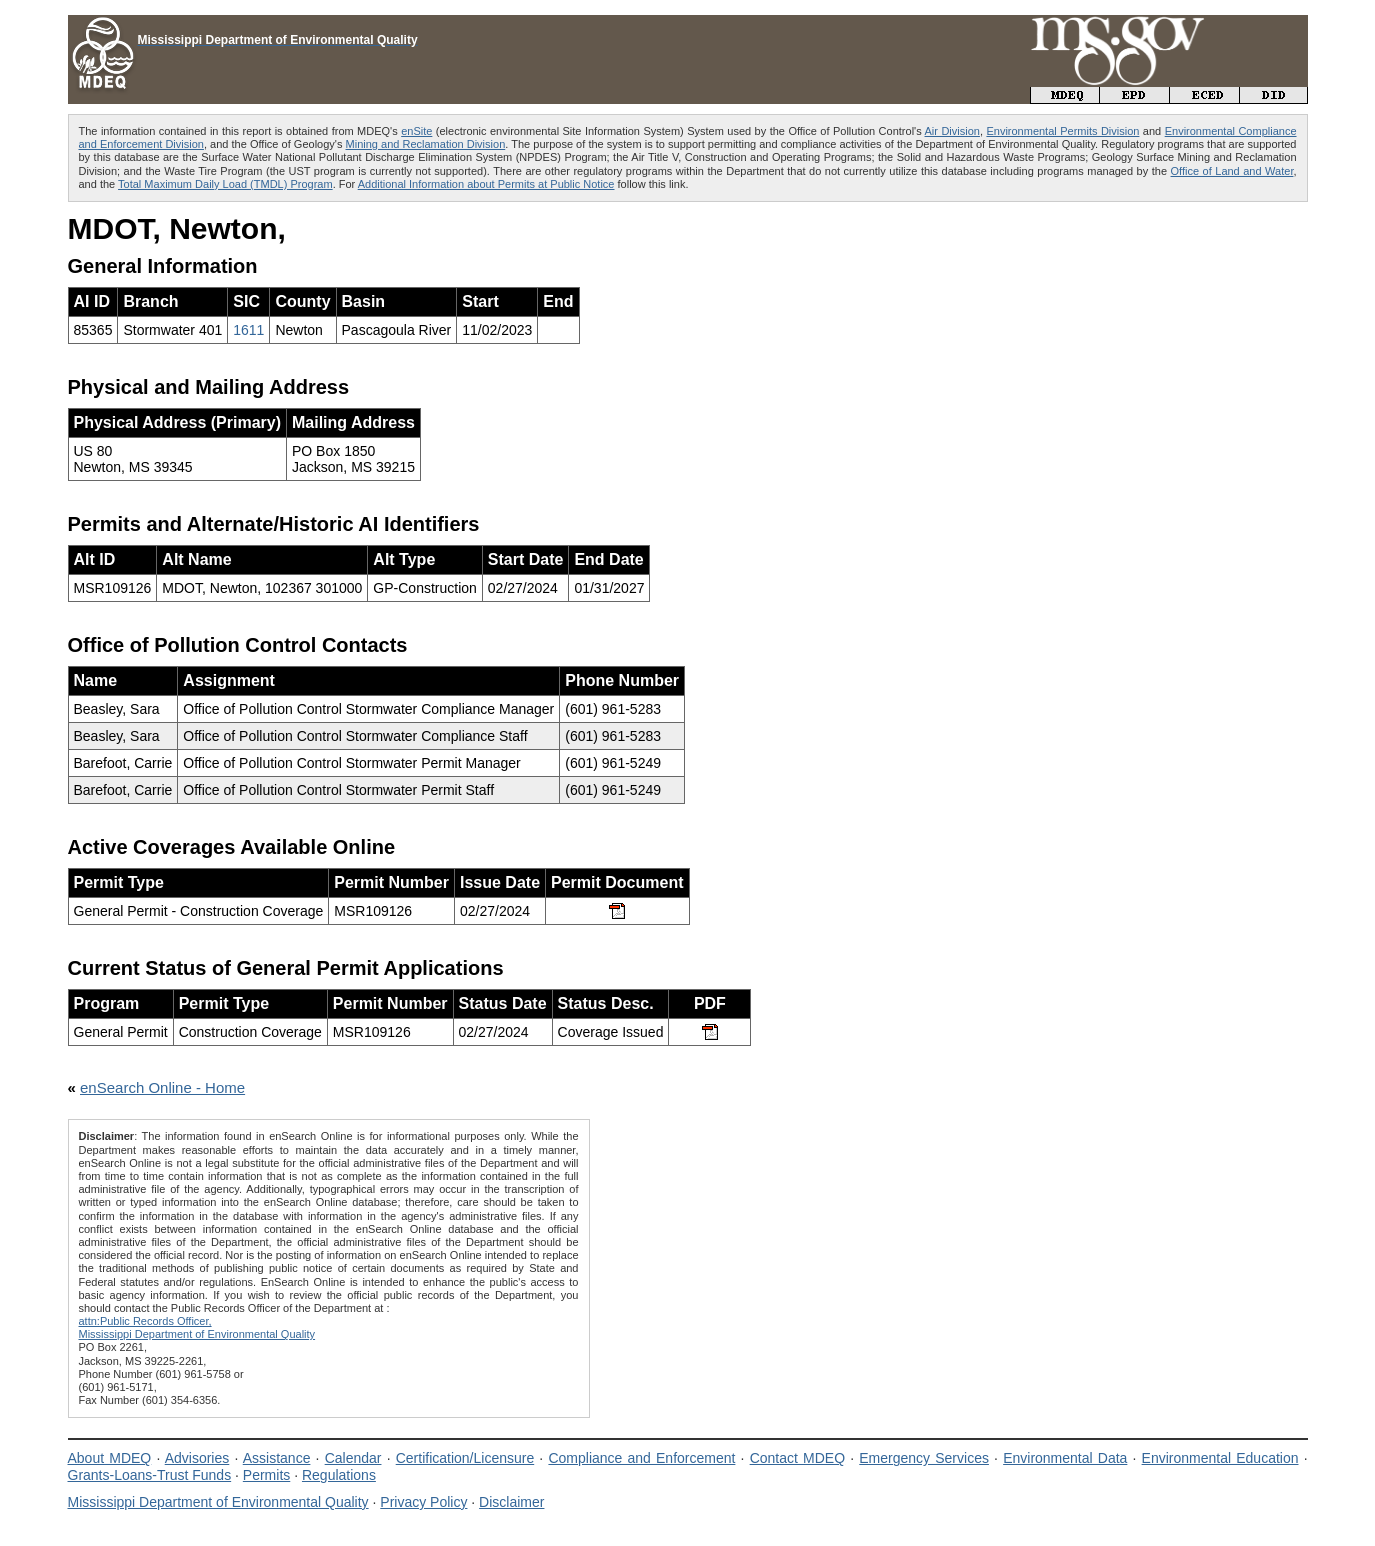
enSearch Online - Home (162, 1087)
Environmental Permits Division (1062, 131)
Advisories (197, 1458)
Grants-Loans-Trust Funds (150, 1475)
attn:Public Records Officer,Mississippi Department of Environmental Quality (197, 1327)
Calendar (353, 1458)
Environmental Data (1065, 1458)
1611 (248, 330)
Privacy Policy (423, 1502)
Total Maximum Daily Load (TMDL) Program (225, 184)
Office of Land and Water (1232, 171)
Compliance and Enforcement (641, 1458)
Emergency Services (924, 1458)
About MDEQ (110, 1458)
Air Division (952, 131)
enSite (416, 131)
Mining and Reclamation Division (426, 144)
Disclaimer (511, 1502)
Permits (266, 1475)
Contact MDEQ (797, 1458)
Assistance (277, 1458)
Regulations (339, 1475)
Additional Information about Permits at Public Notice (486, 184)
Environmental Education (1220, 1458)
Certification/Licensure (465, 1458)
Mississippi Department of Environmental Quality (218, 1502)
